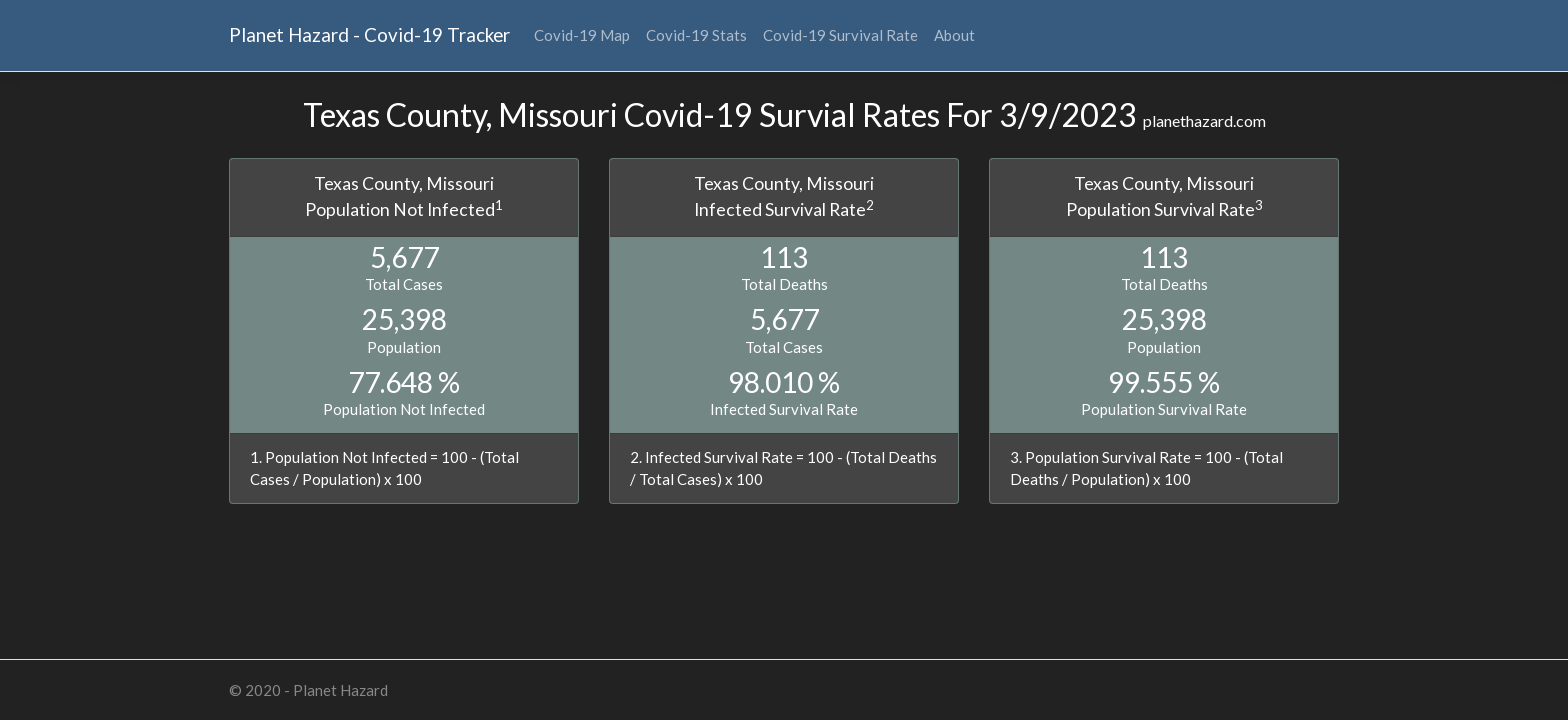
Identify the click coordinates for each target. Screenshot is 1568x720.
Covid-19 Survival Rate (840, 35)
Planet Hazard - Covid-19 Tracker (369, 34)
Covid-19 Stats (696, 35)
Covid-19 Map (582, 35)
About (954, 35)
